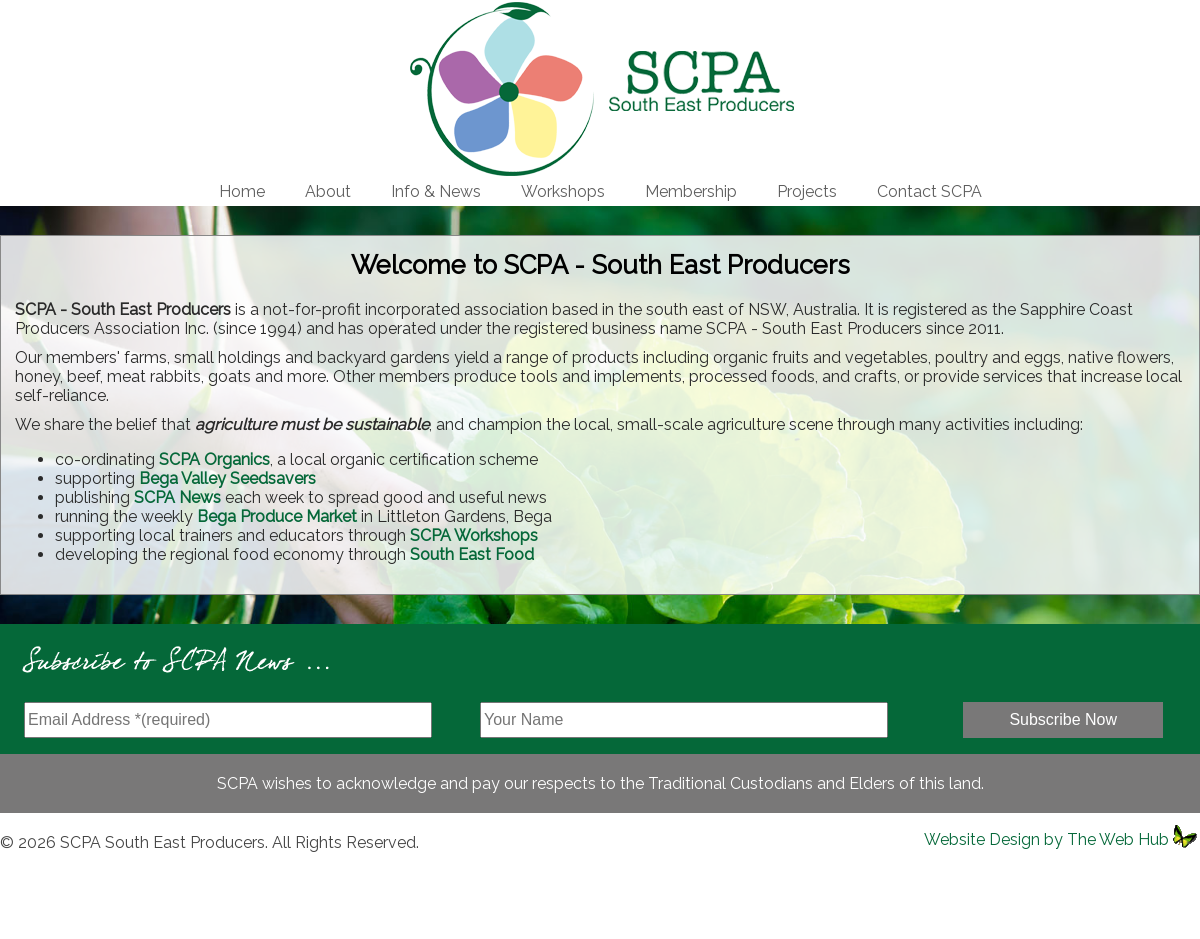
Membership (691, 191)
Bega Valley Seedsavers (227, 478)
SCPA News (177, 497)
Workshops (563, 191)
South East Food (472, 554)
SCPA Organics (214, 459)
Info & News (436, 191)
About (328, 191)
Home (242, 191)
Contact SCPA (929, 191)
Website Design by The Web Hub (1046, 839)
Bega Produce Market (277, 516)
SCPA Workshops (474, 535)
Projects (807, 191)
